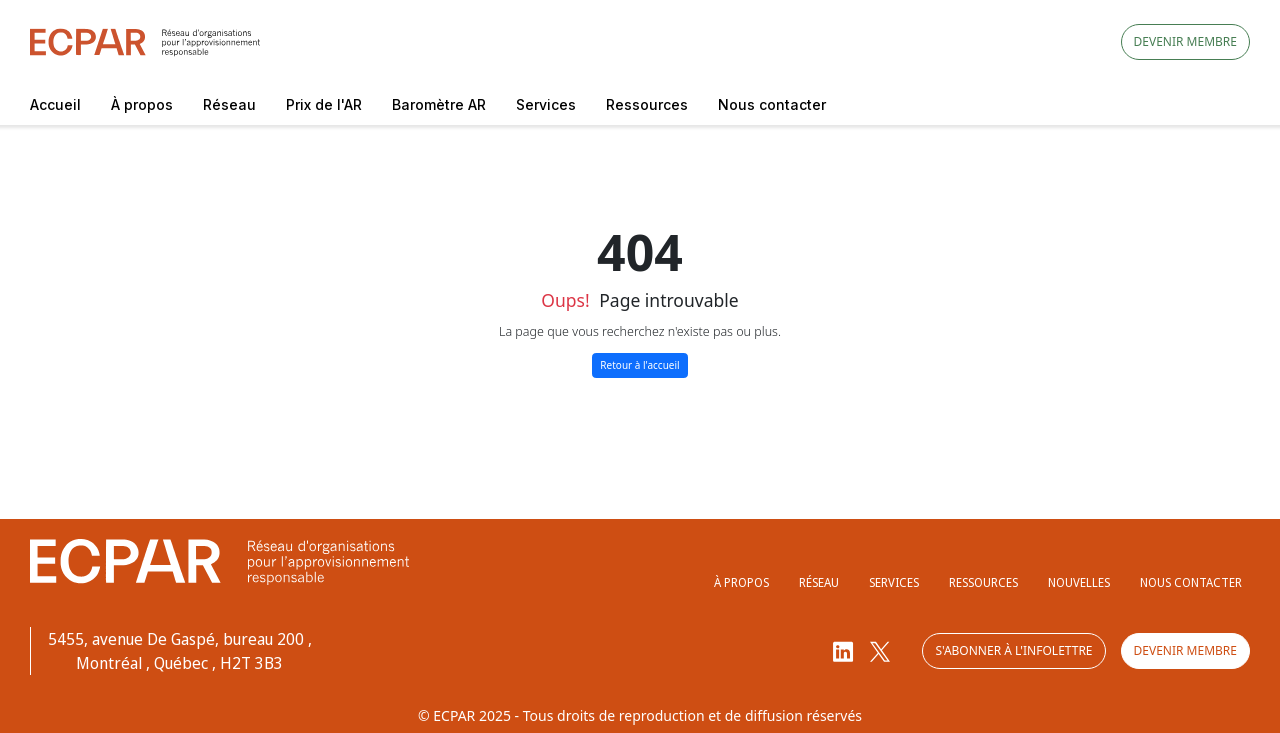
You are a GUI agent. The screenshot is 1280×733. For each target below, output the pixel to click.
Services (546, 104)
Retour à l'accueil (639, 365)
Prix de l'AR (324, 104)
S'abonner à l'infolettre (1013, 650)
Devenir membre (1185, 41)
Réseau (229, 104)
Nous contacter (772, 104)
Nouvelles (1079, 582)
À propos (142, 104)
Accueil (55, 104)
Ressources (647, 104)
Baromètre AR (439, 104)
